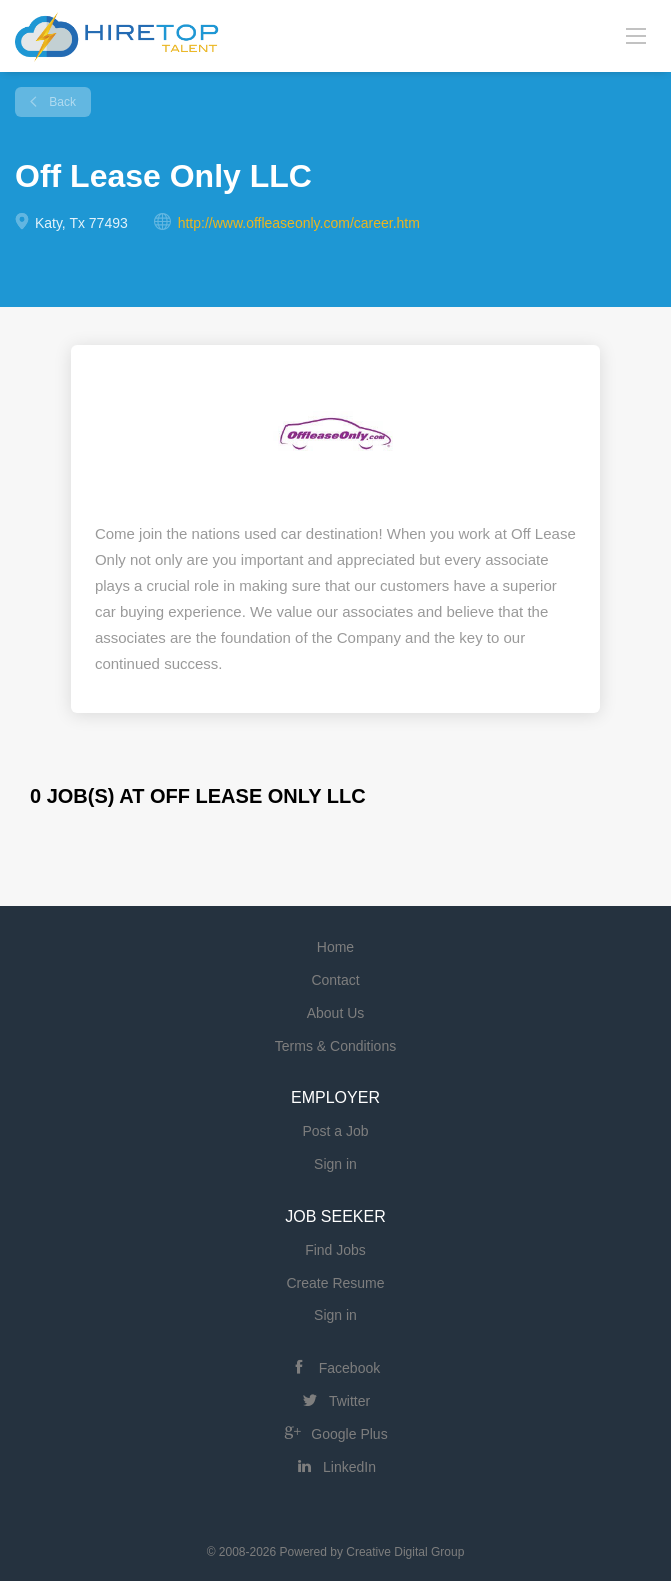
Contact (335, 980)
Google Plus (349, 1434)
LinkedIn (349, 1467)
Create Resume (335, 1283)
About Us (336, 1013)
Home (335, 947)
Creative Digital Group (405, 1552)
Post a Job (335, 1131)
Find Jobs (335, 1250)
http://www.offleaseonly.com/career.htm (299, 223)
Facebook (349, 1368)
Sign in (335, 1164)
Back (61, 102)
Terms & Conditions (335, 1046)
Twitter (349, 1401)
